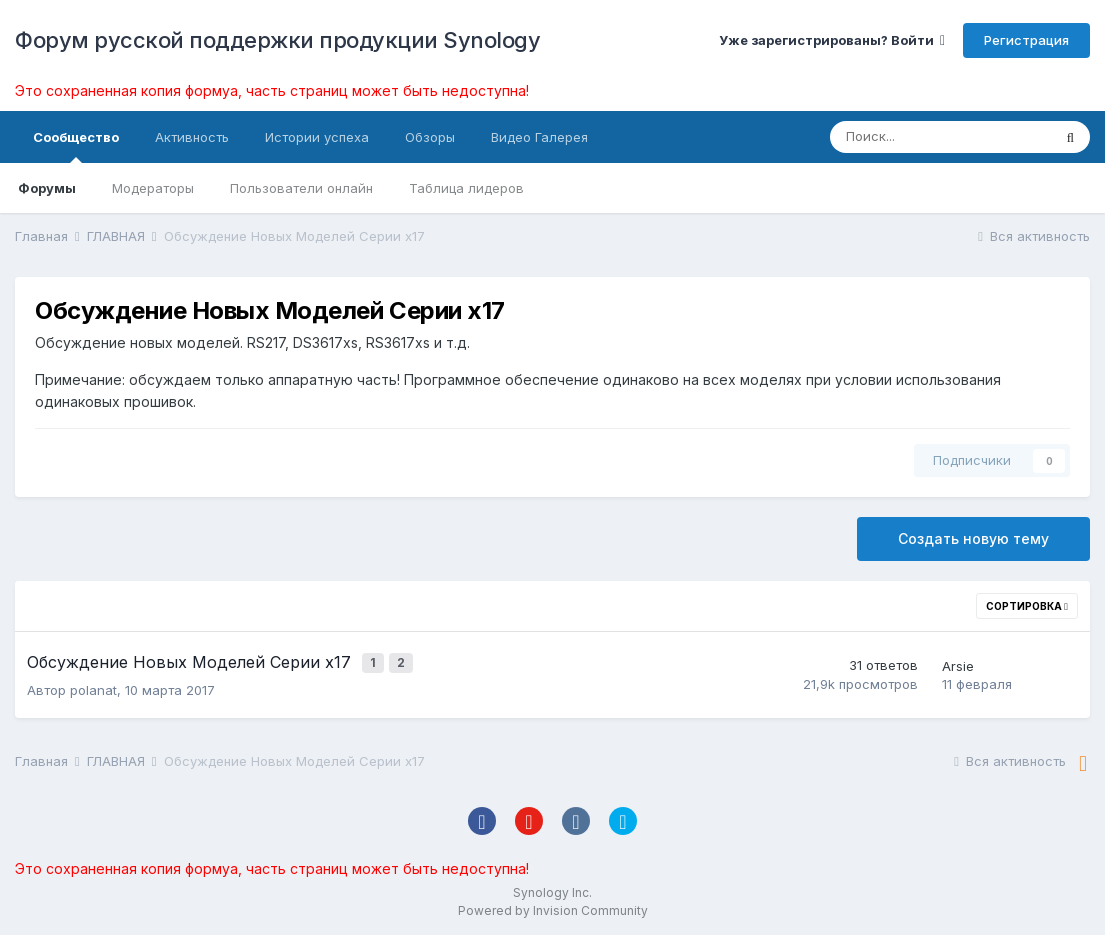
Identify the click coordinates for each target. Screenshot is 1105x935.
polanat (93, 685)
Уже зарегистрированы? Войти (832, 40)
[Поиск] (940, 137)
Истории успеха (317, 137)
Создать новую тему (973, 538)
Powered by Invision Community (553, 905)
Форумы (47, 188)
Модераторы (153, 188)
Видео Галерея (539, 137)
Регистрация (1026, 40)
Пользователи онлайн (301, 188)
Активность (192, 137)
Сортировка (1027, 606)
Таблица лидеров (466, 188)
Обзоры (430, 137)
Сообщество (76, 146)
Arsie (958, 663)
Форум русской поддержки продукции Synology (277, 40)
